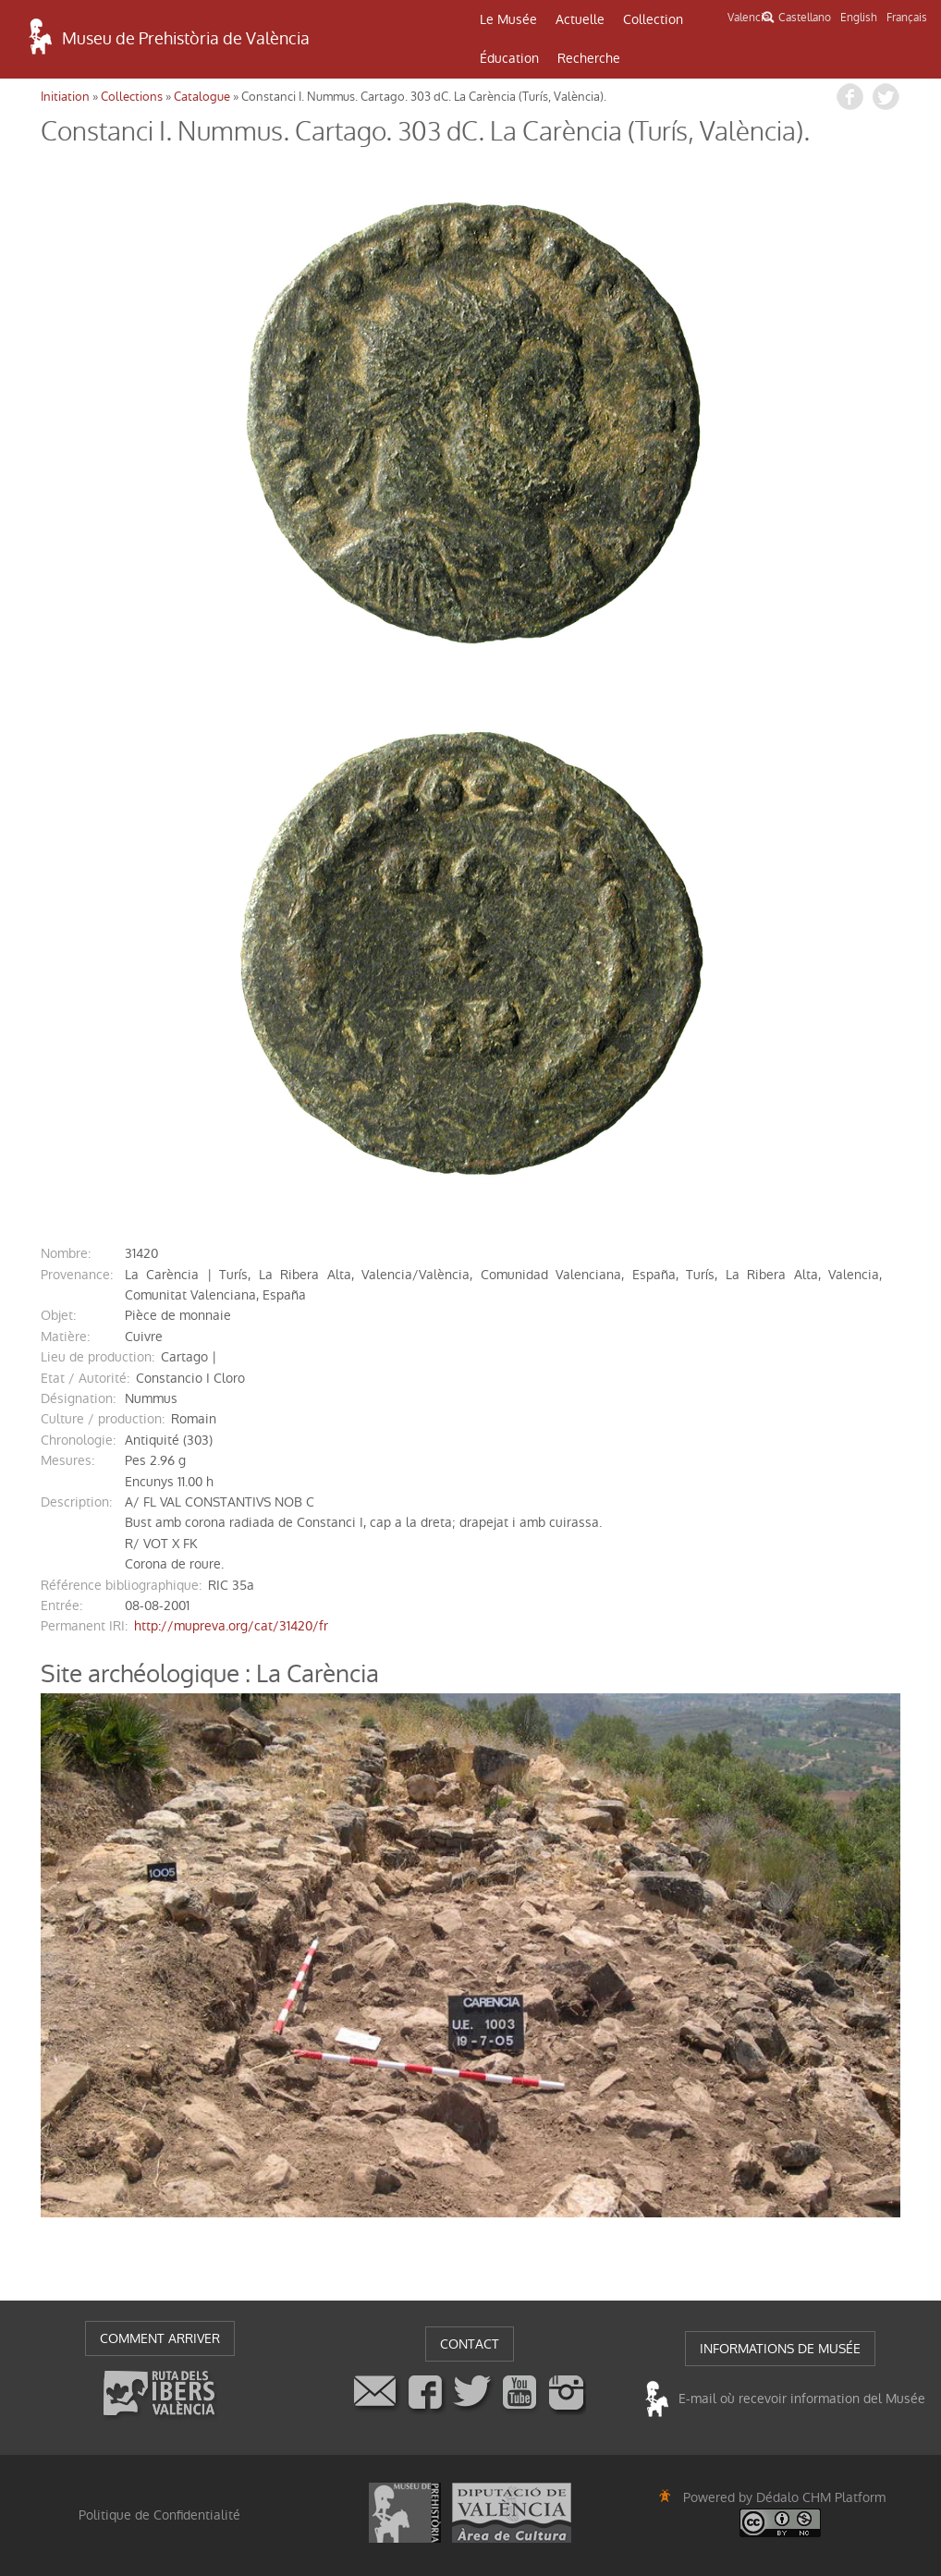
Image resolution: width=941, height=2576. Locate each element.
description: (76, 1502)
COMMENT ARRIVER (160, 2338)
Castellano (804, 17)
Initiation (65, 96)
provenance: (77, 1274)
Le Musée (508, 19)
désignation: (78, 1398)
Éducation (509, 58)
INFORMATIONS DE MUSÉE (780, 2348)
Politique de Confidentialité (159, 2515)
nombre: (66, 1253)
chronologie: (78, 1440)
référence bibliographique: (121, 1585)
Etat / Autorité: (85, 1378)
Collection (653, 19)
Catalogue (202, 96)
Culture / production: (103, 1419)
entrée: (61, 1605)
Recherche (588, 58)
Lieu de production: (97, 1357)
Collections (132, 96)
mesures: (67, 1460)
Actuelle (580, 19)
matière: (65, 1336)
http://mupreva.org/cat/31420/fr (231, 1626)
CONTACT (469, 2344)
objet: (58, 1315)
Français (906, 17)
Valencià (748, 17)
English (858, 17)
